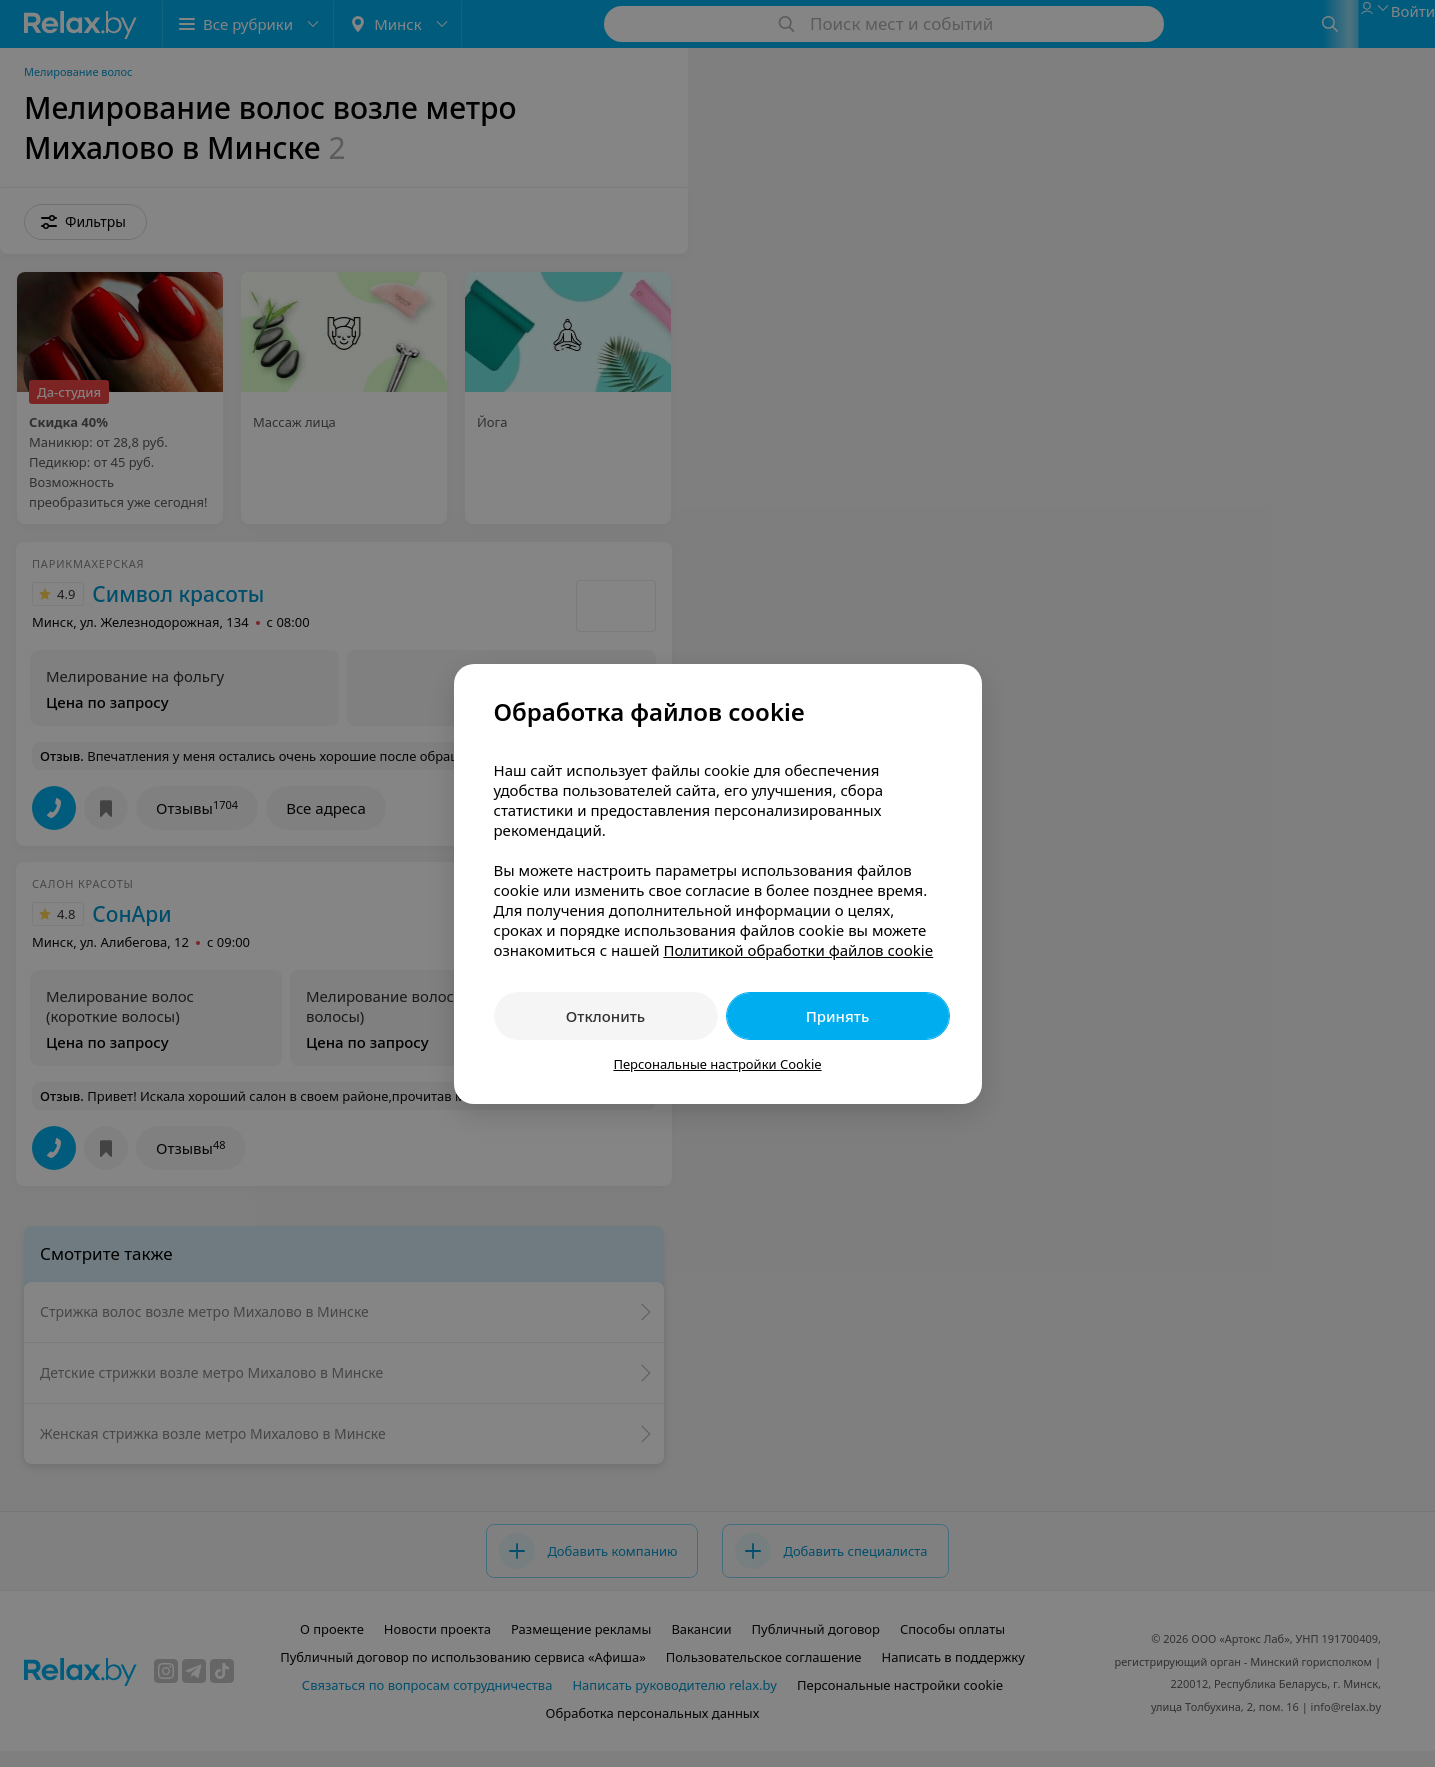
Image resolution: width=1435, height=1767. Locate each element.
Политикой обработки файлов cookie (798, 950)
